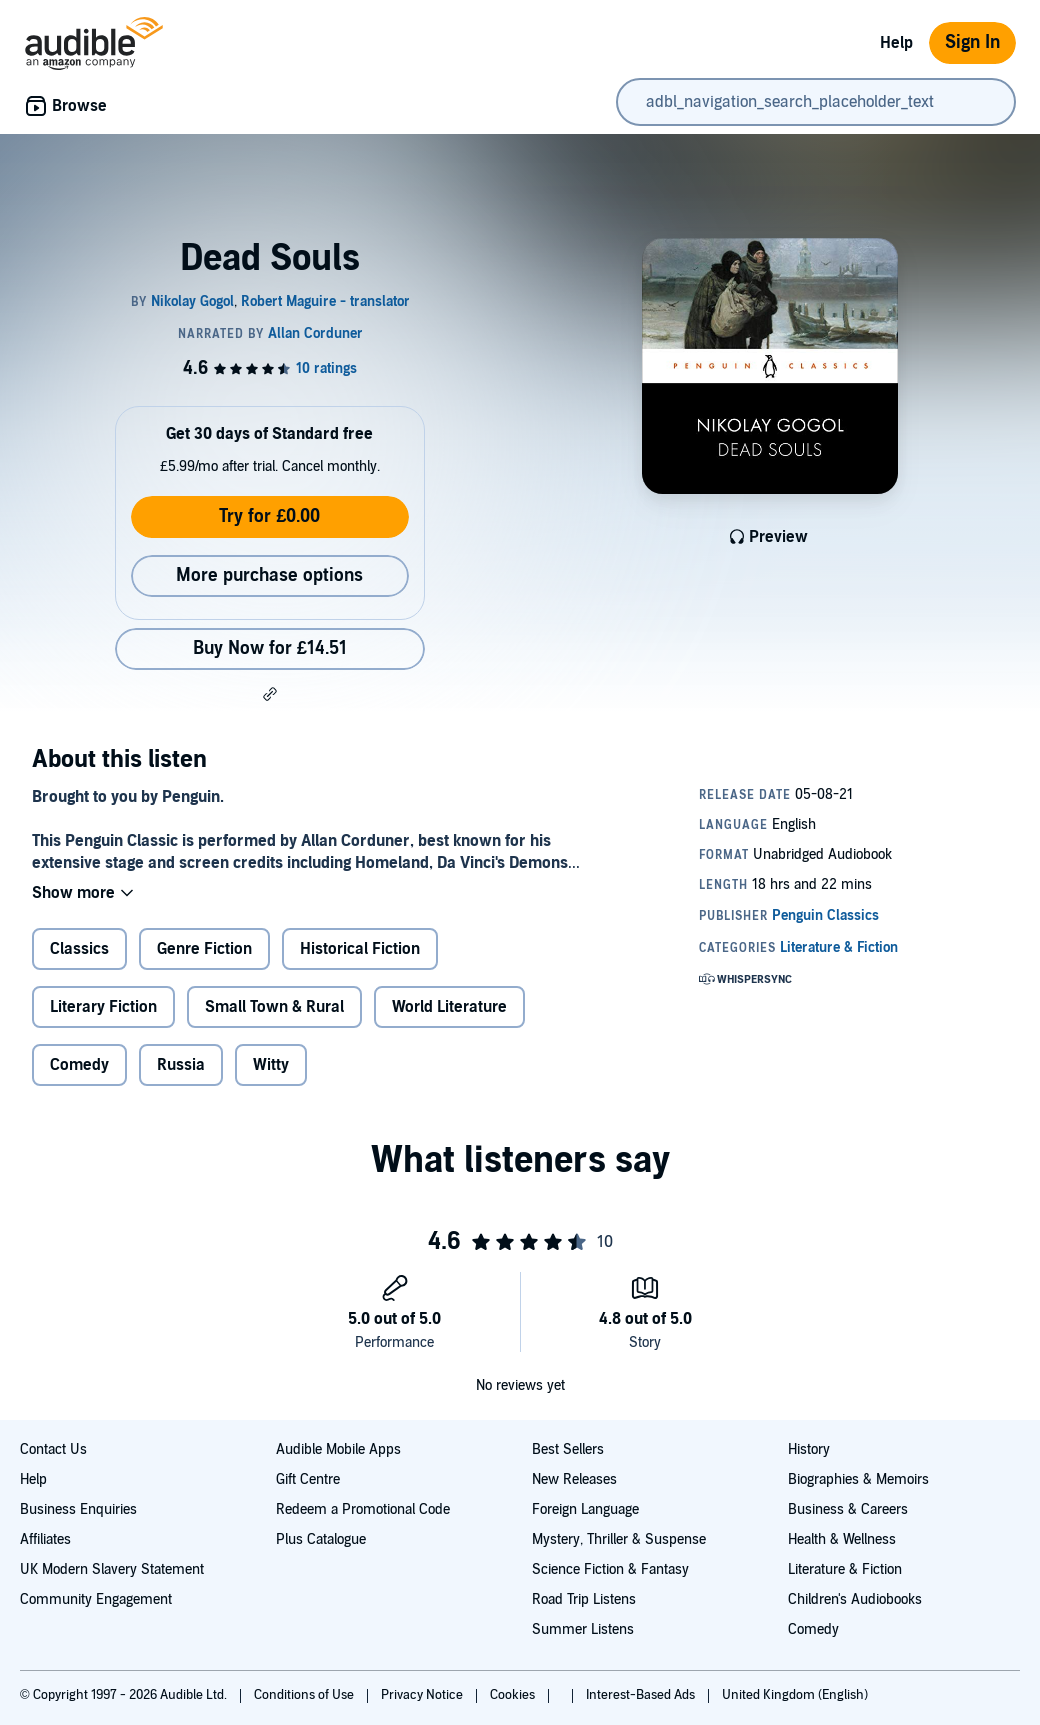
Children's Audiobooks (855, 1599)
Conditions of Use (305, 1695)
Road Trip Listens (584, 1599)
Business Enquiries (78, 1509)
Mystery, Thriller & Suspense (619, 1539)
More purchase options (269, 575)
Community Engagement (96, 1599)
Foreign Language (585, 1509)
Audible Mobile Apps (338, 1449)
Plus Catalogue (321, 1539)
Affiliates (45, 1539)
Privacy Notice (423, 1695)
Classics (79, 949)
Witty (271, 1065)
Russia (181, 1065)
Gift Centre (308, 1479)
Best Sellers (568, 1449)
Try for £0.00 (269, 516)
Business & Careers (848, 1509)
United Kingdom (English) (795, 1695)
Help (896, 43)
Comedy (79, 1065)
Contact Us (53, 1449)
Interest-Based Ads (642, 1695)
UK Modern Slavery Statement (112, 1569)
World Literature (449, 1007)
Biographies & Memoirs (858, 1479)
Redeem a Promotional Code (363, 1509)
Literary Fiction (103, 1007)
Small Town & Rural (274, 1007)
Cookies (514, 1695)
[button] (270, 694)
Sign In (972, 42)
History (809, 1449)
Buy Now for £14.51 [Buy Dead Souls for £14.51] (270, 648)
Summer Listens (583, 1629)
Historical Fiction (360, 949)
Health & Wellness (842, 1539)
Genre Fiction (204, 949)
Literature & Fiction (845, 1569)
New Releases (574, 1479)
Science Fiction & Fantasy (610, 1569)
